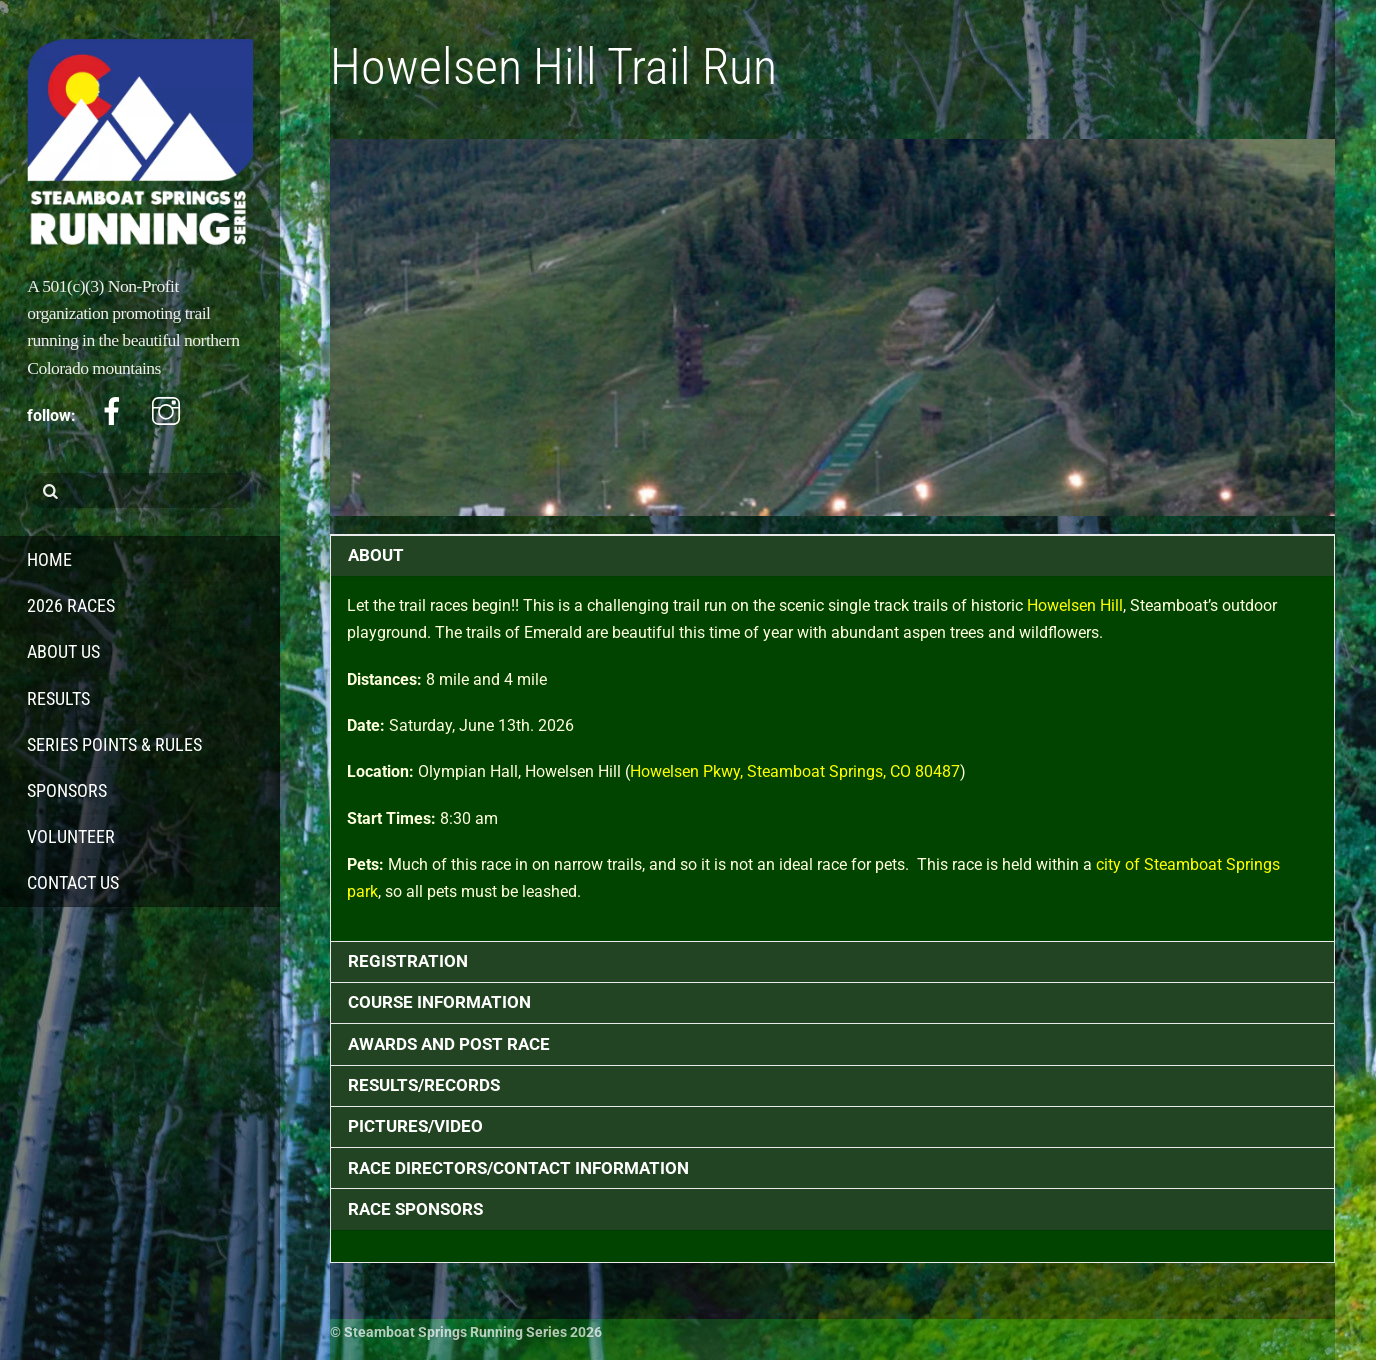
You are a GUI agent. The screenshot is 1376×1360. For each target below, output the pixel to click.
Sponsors (67, 790)
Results (58, 698)
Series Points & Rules (114, 744)
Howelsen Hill (1075, 605)
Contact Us (73, 882)
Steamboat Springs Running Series (455, 1332)
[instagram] (166, 412)
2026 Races (71, 605)
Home (49, 559)
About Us (63, 651)
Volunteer (71, 836)
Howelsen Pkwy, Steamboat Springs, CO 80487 (795, 771)
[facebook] (112, 412)
